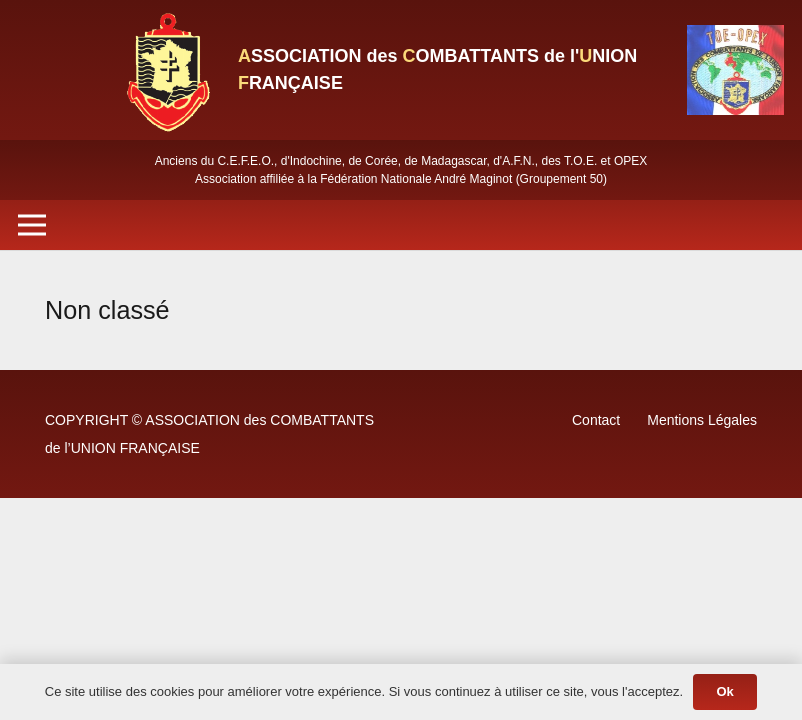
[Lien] (167, 70)
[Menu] (32, 225)
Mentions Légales (702, 420)
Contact (596, 420)
